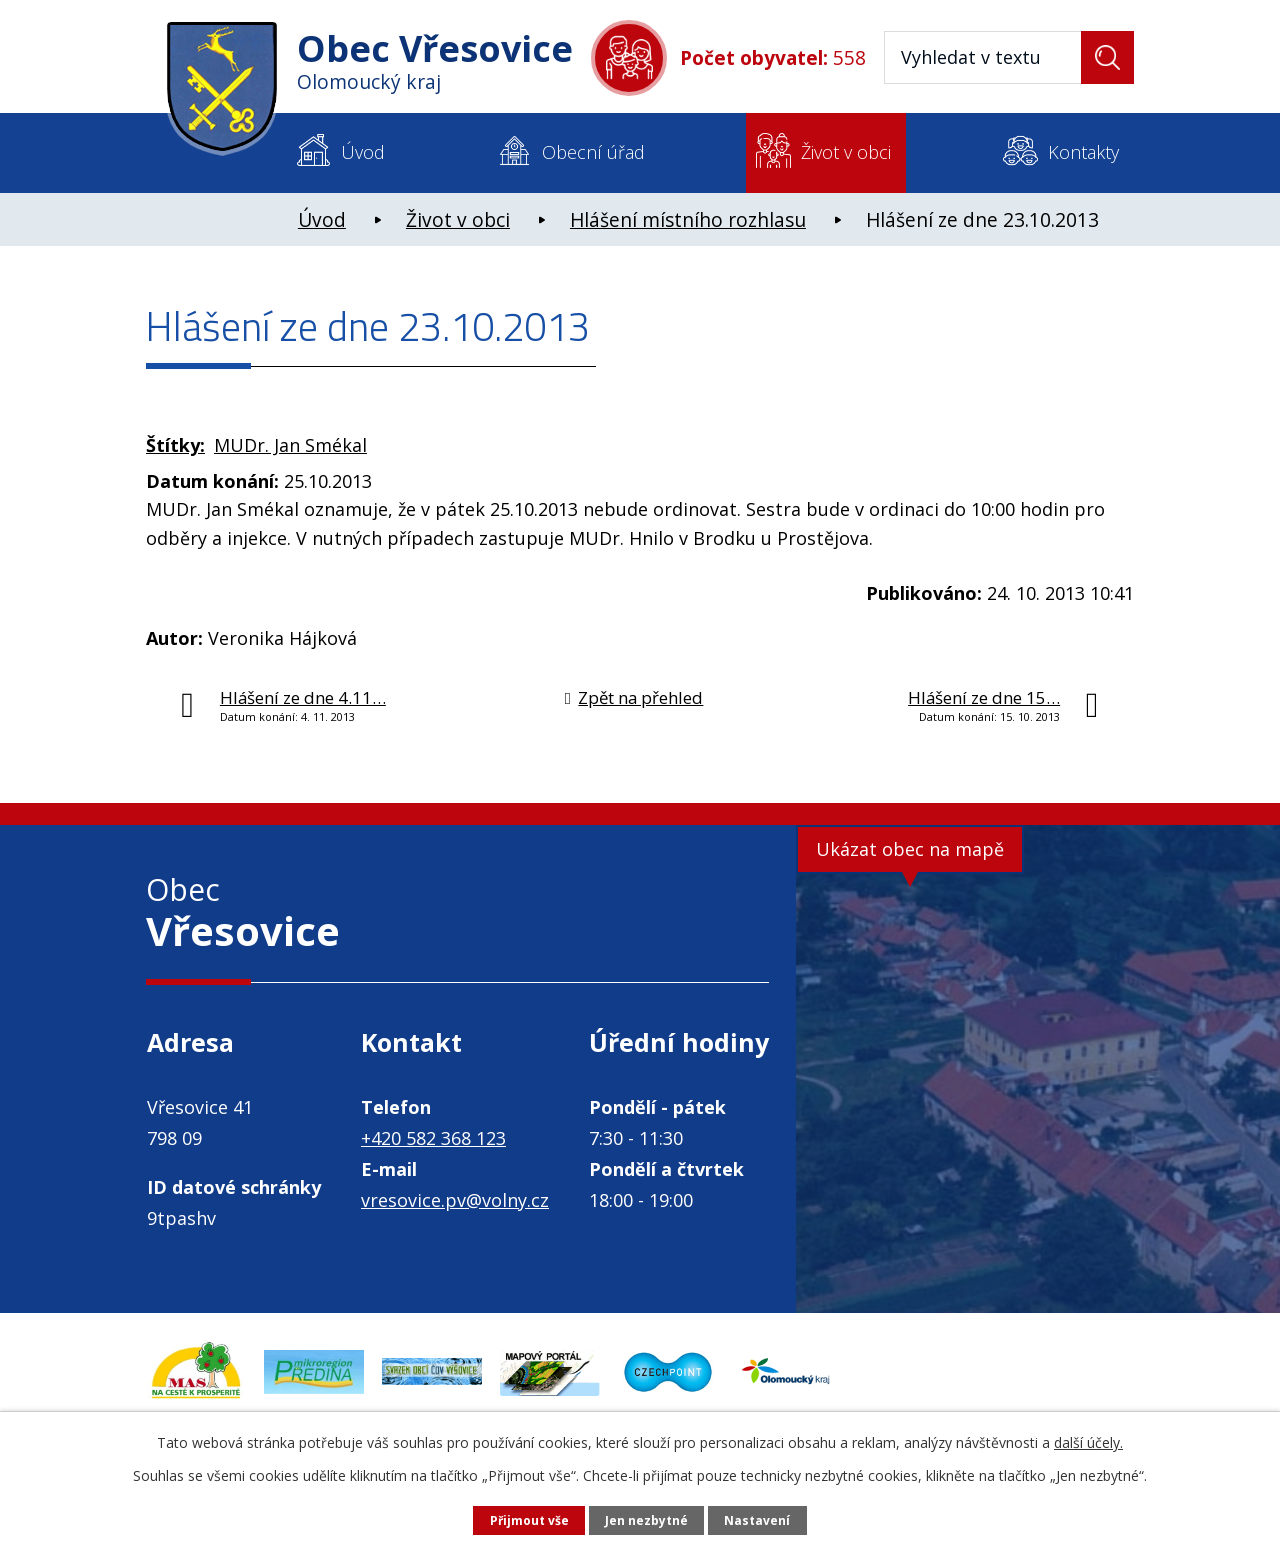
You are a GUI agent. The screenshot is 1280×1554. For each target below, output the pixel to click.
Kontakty (1083, 152)
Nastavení (769, 1519)
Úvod (363, 152)
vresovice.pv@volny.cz (455, 1200)
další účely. (1088, 1439)
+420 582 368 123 (433, 1138)
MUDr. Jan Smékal (290, 445)
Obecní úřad (593, 152)
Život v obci (846, 152)
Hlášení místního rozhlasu (688, 220)
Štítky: (175, 445)
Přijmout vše (519, 1519)
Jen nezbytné (648, 1519)
